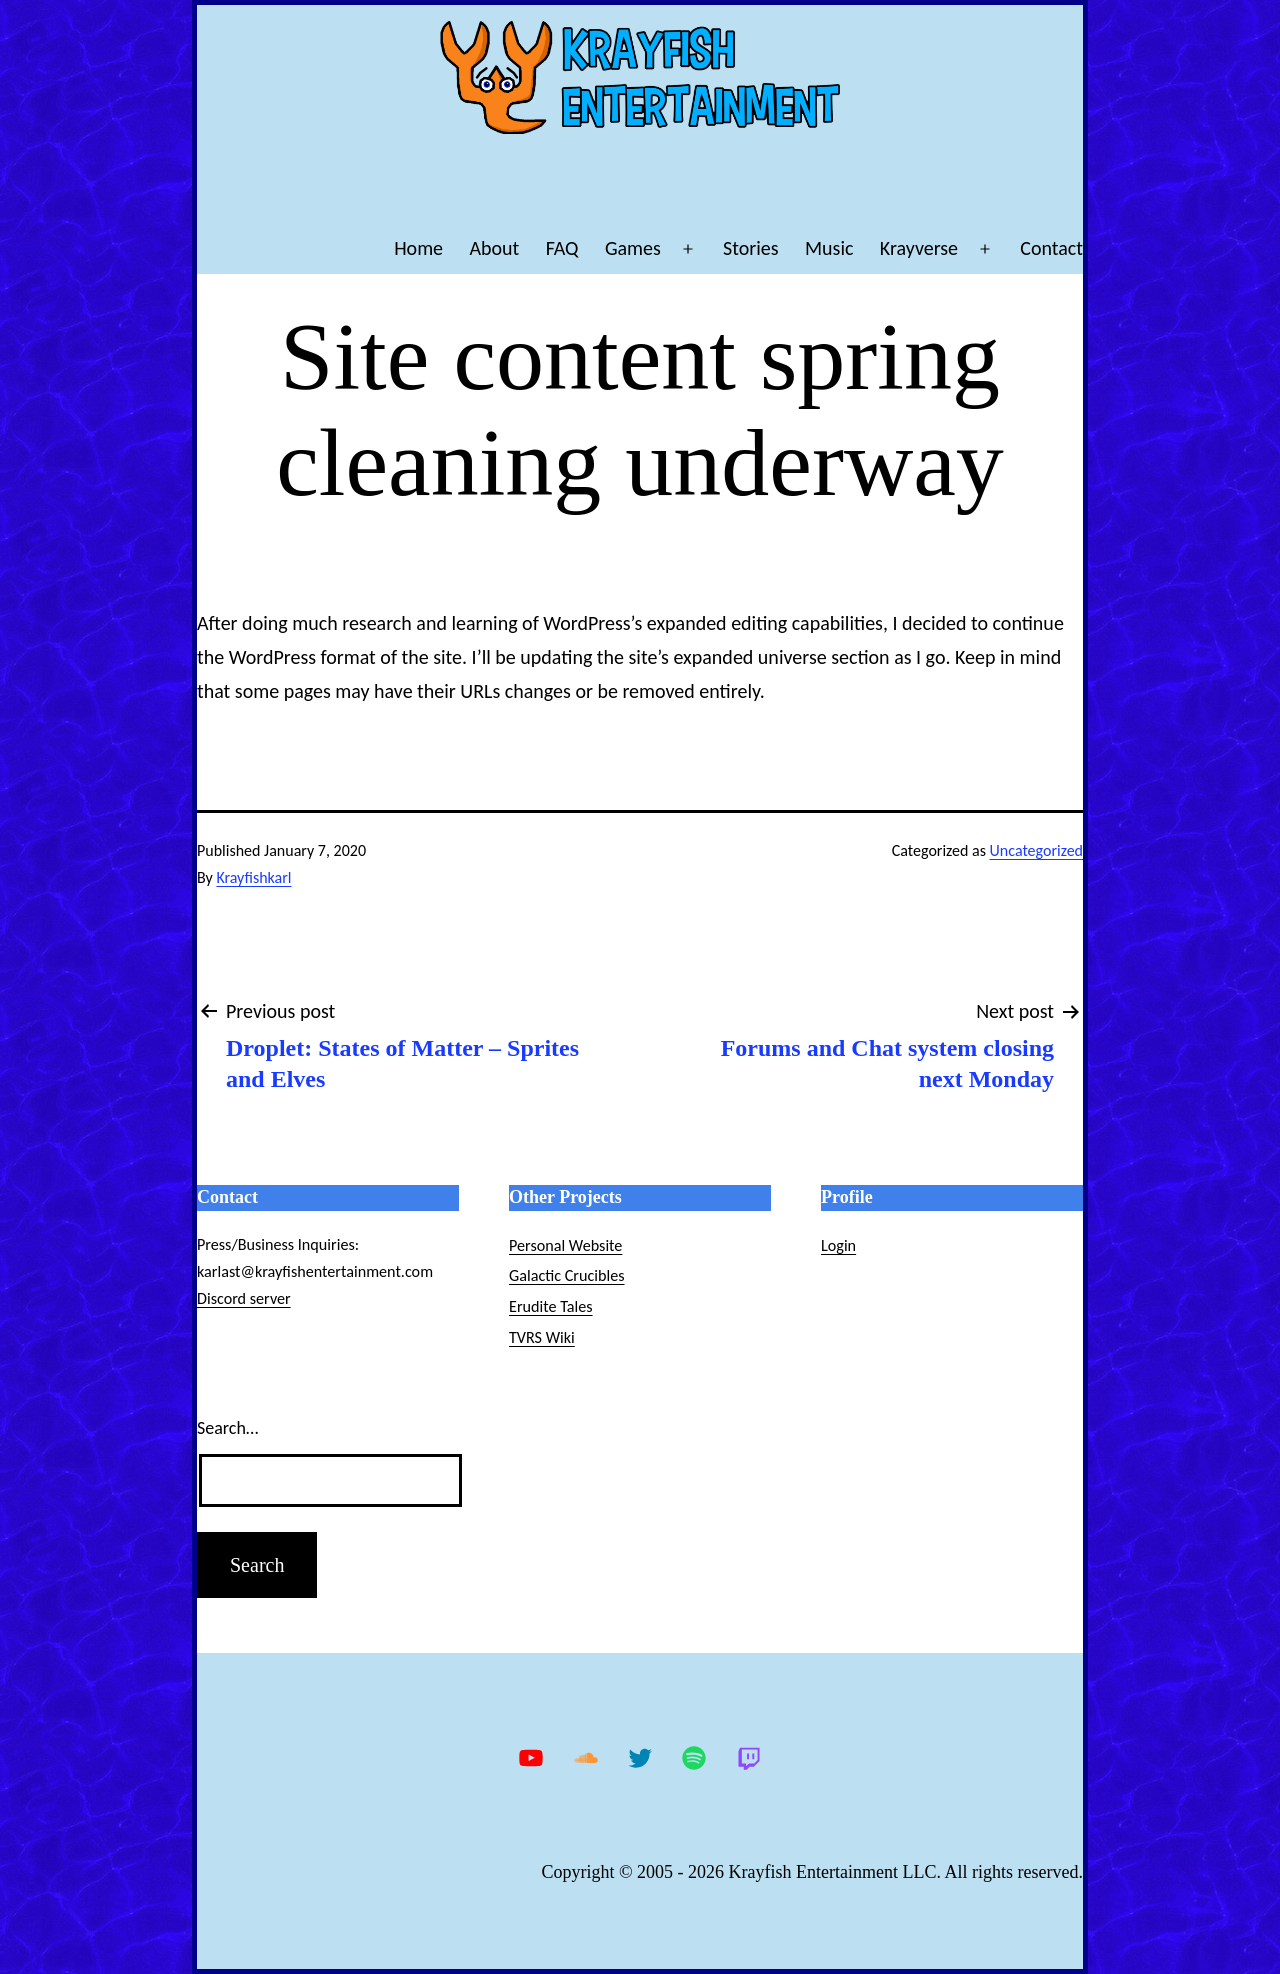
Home (418, 248)
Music (829, 248)
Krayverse (919, 248)
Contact (1051, 248)
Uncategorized (1036, 850)
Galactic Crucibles (567, 1275)
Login (838, 1245)
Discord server (244, 1298)
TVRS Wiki (542, 1337)
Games (633, 248)
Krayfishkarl (253, 877)
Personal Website (565, 1245)
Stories (751, 248)
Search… (227, 1428)
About (494, 248)
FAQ (562, 248)
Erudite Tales (551, 1306)
